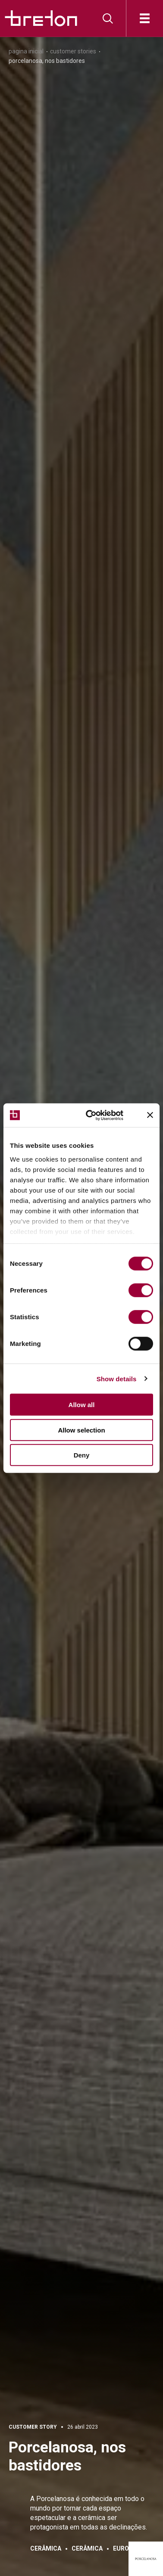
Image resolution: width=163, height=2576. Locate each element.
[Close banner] (150, 1115)
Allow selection (81, 1429)
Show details (117, 1378)
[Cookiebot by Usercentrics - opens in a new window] (99, 1115)
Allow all (82, 1404)
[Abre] (144, 18)
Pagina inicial (26, 51)
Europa (125, 2548)
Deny (82, 1455)
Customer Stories (73, 51)
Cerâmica (45, 2548)
